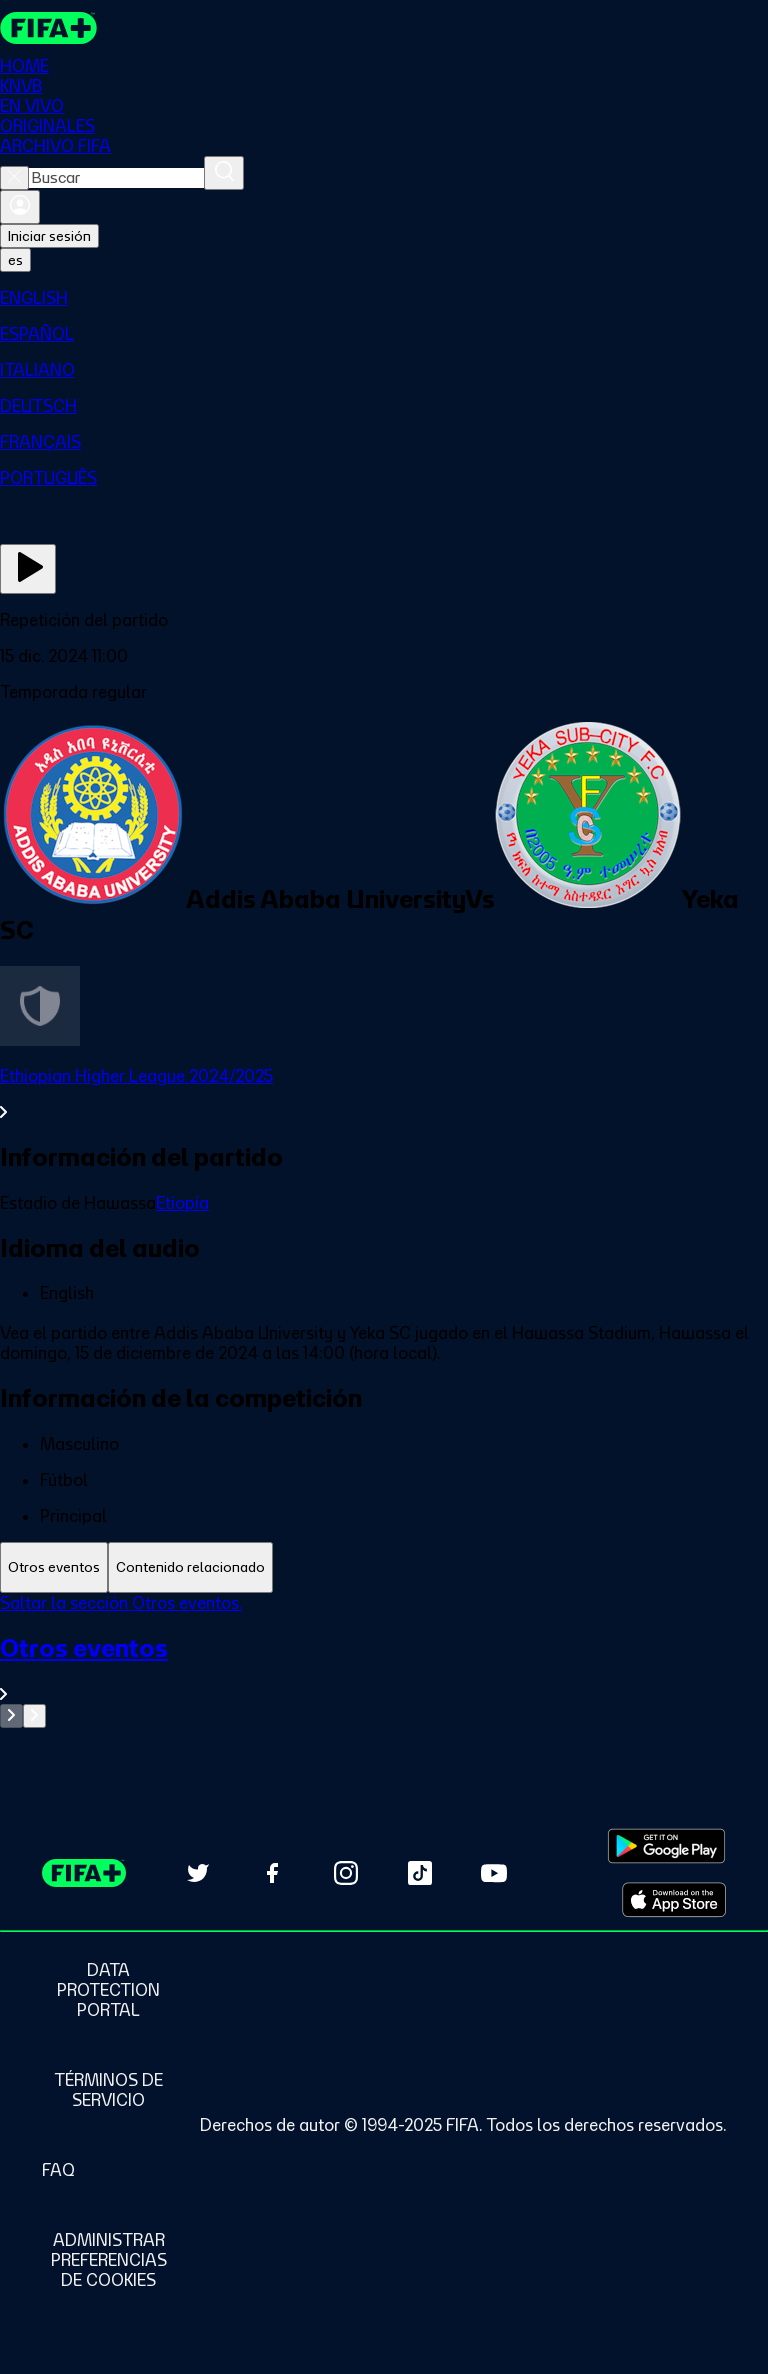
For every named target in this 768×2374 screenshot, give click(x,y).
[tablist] (384, 1567)
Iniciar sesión (49, 236)
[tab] (54, 1567)
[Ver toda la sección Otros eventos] (384, 1668)
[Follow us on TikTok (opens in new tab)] (420, 1873)
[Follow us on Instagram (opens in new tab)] (346, 1873)
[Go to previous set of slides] (11, 1716)
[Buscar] (224, 173)
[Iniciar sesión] (20, 207)
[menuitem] (384, 298)
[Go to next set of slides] (34, 1716)
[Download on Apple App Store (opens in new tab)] (674, 1900)
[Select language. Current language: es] (15, 260)
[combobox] (116, 178)
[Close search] (14, 178)
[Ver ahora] (28, 569)
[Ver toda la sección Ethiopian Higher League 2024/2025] (384, 1094)
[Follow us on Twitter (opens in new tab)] (198, 1873)
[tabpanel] (384, 1660)
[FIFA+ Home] (48, 28)
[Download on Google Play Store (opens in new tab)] (666, 1846)
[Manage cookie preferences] (108, 2260)
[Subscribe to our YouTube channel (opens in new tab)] (494, 1873)
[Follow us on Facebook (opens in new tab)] (272, 1873)
